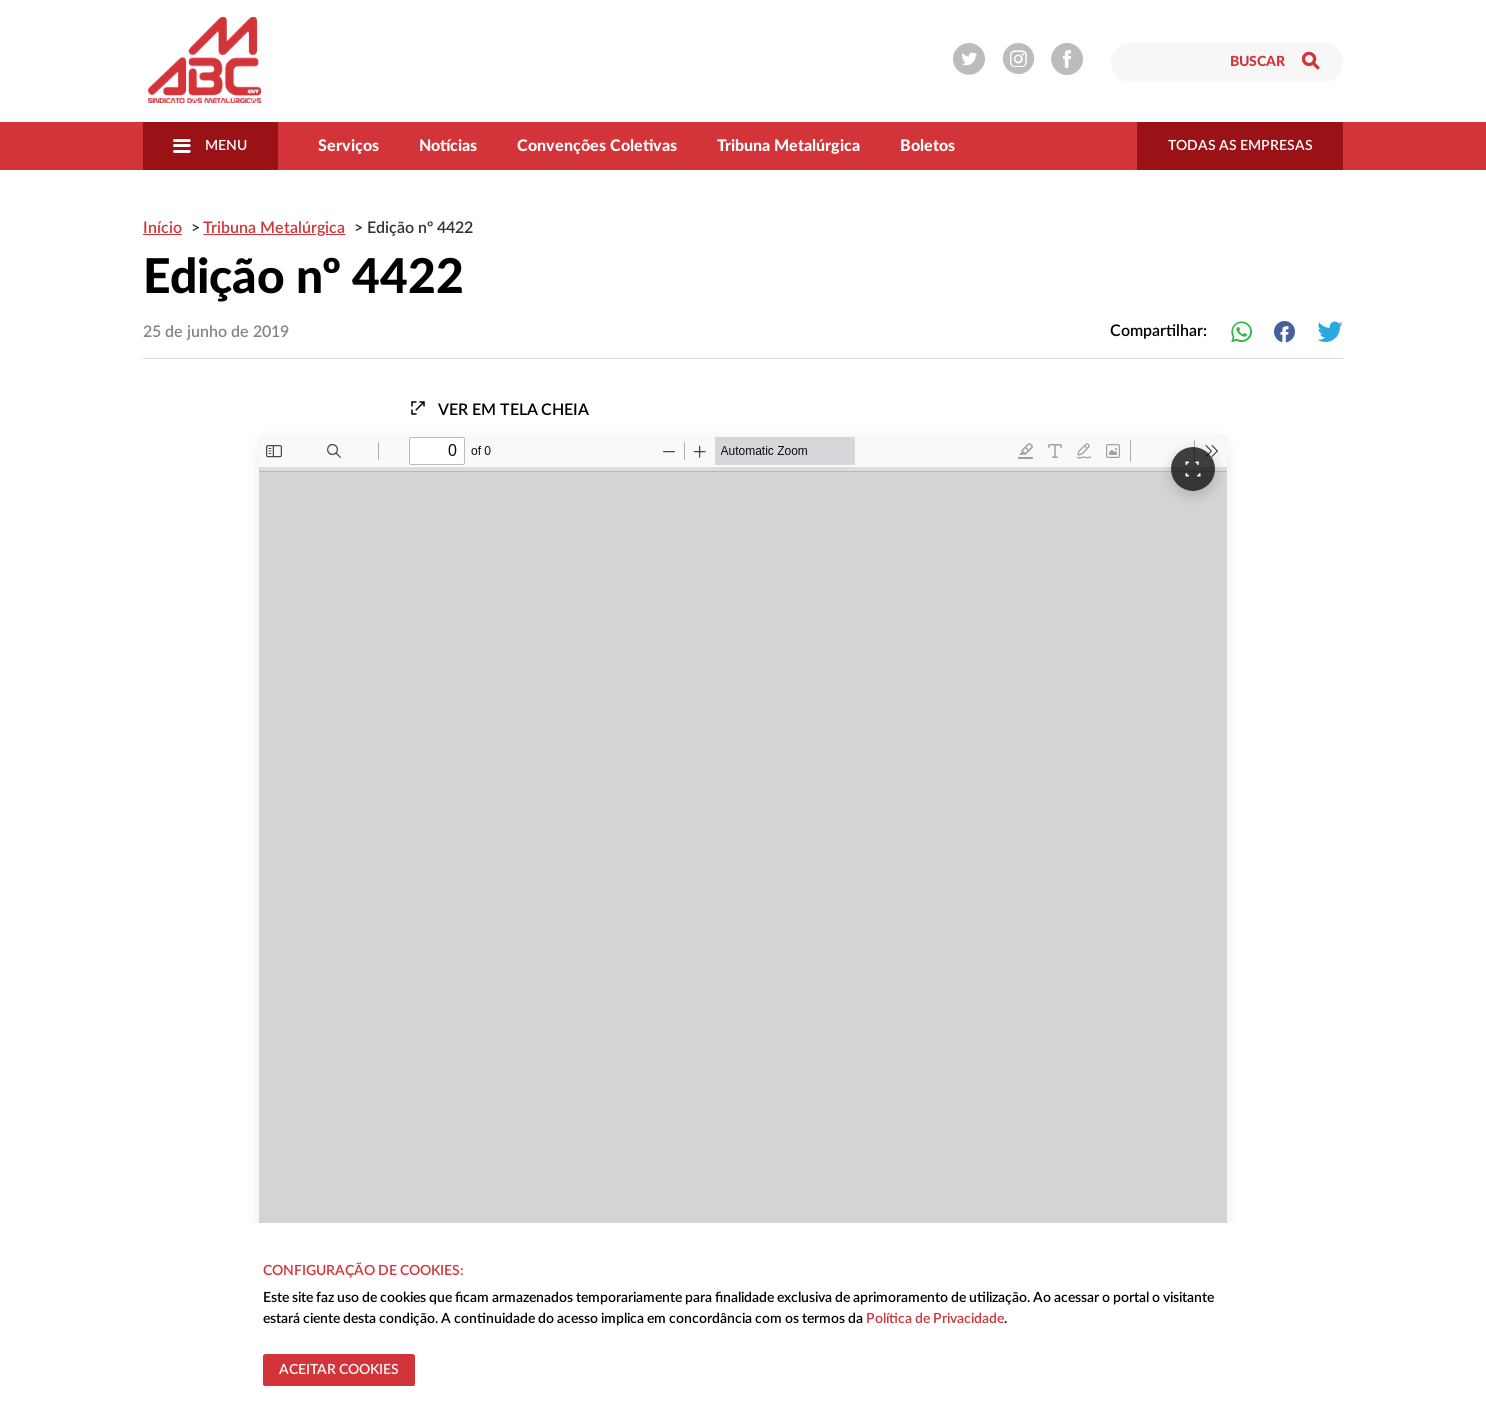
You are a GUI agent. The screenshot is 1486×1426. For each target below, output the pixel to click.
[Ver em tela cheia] (1193, 469)
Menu (210, 146)
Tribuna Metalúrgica (788, 146)
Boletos (927, 146)
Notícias (448, 146)
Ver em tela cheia (499, 408)
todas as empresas (1240, 146)
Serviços (348, 146)
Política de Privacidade (935, 1319)
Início (162, 228)
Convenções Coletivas (597, 146)
